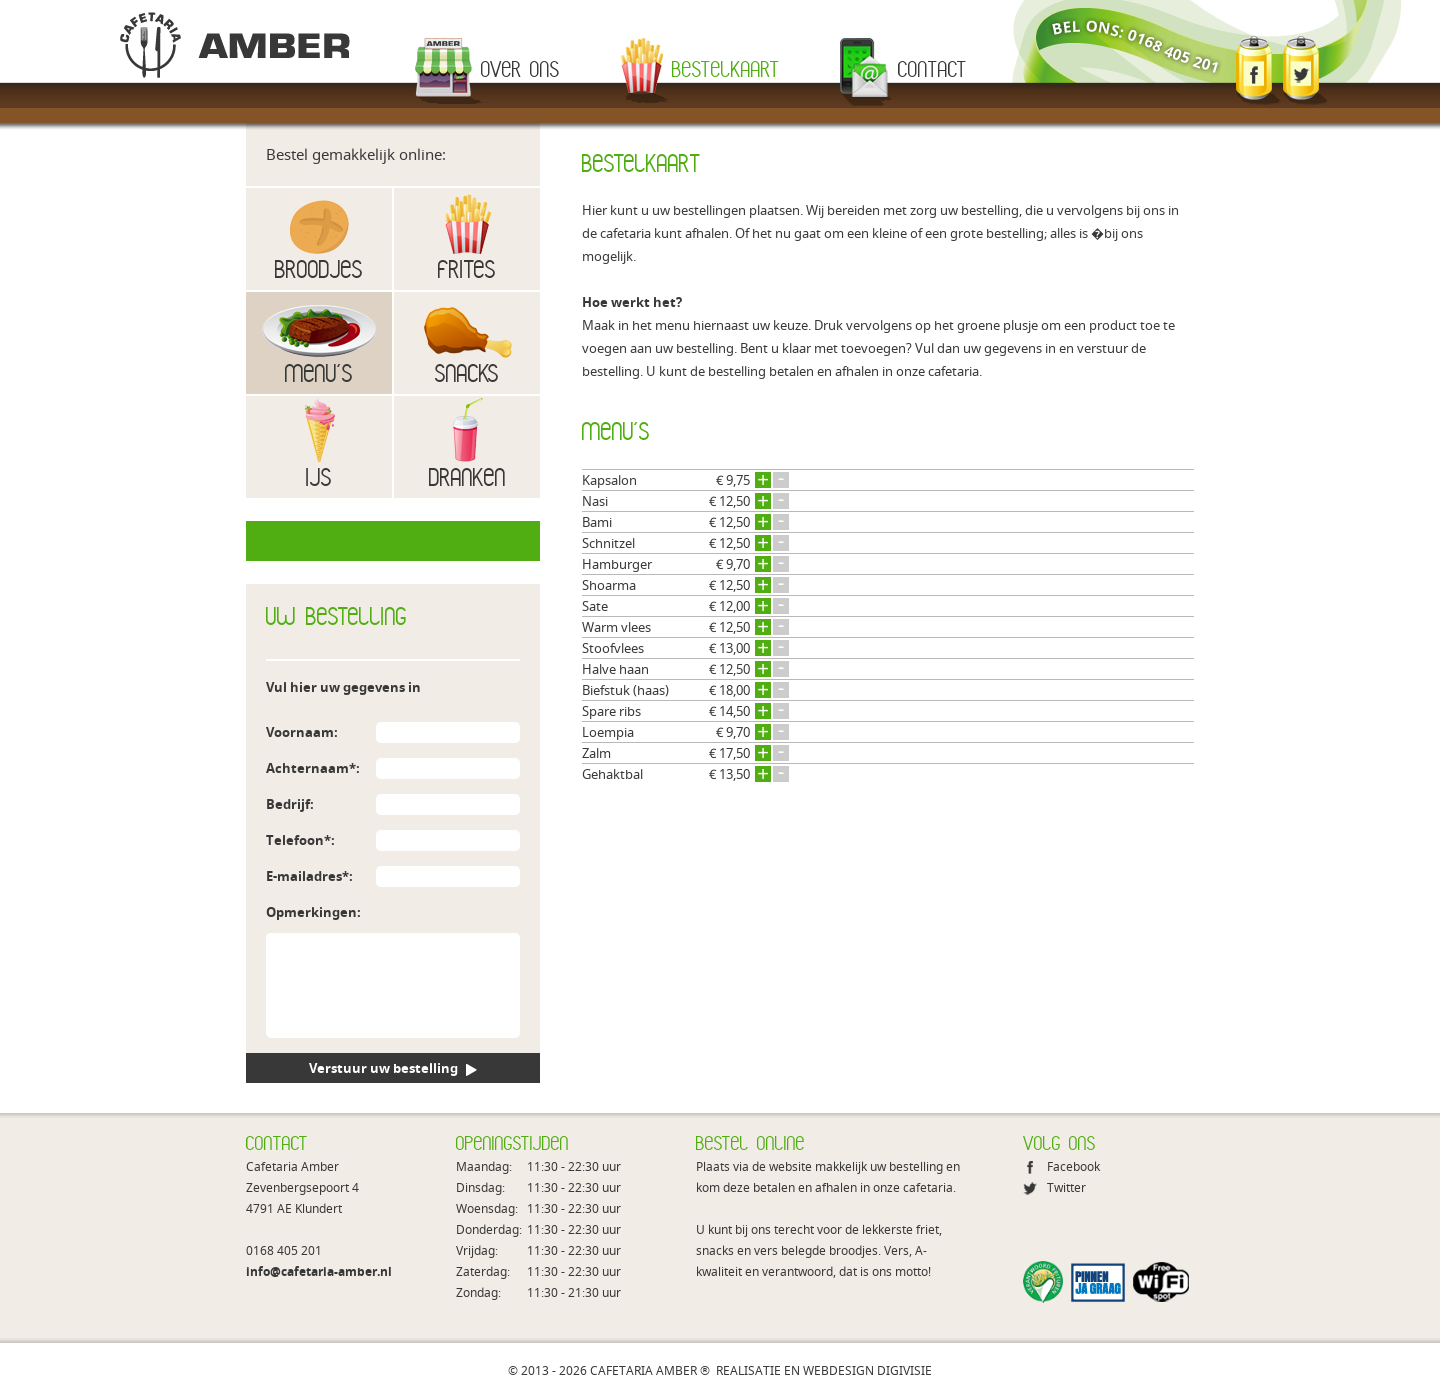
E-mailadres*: (309, 876)
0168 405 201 (284, 1250)
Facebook (1073, 1166)
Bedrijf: (290, 804)
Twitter (1066, 1187)
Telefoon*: (300, 840)
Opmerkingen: (313, 912)
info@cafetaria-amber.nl (319, 1271)
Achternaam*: (313, 768)
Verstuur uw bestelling (393, 1068)
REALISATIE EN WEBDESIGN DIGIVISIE (824, 1370)
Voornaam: (302, 732)
